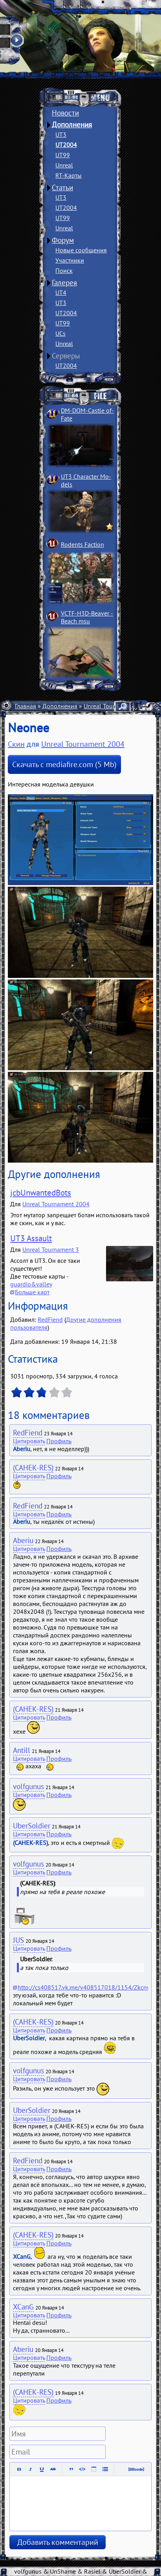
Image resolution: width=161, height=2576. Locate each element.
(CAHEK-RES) (33, 1467)
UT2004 (66, 145)
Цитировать (29, 1441)
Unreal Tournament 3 (50, 1249)
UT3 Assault (31, 1238)
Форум (63, 240)
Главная (25, 706)
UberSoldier (31, 1825)
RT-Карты (68, 175)
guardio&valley (31, 1284)
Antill (21, 1750)
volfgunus (28, 1786)
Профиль (58, 1441)
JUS (18, 1940)
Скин (16, 744)
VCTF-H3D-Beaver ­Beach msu (87, 617)
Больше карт (32, 1292)
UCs (60, 333)
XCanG (23, 2306)
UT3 (60, 134)
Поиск (64, 270)
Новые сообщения (81, 250)
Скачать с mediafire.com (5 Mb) (64, 764)
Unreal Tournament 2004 (82, 744)
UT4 (60, 292)
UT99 (62, 155)
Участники (69, 260)
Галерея (64, 282)
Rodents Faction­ (82, 544)
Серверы (66, 355)
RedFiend (50, 1319)
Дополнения (72, 124)
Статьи (62, 187)
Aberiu (23, 1540)
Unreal (64, 165)
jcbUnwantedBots (40, 1192)
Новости (65, 113)
